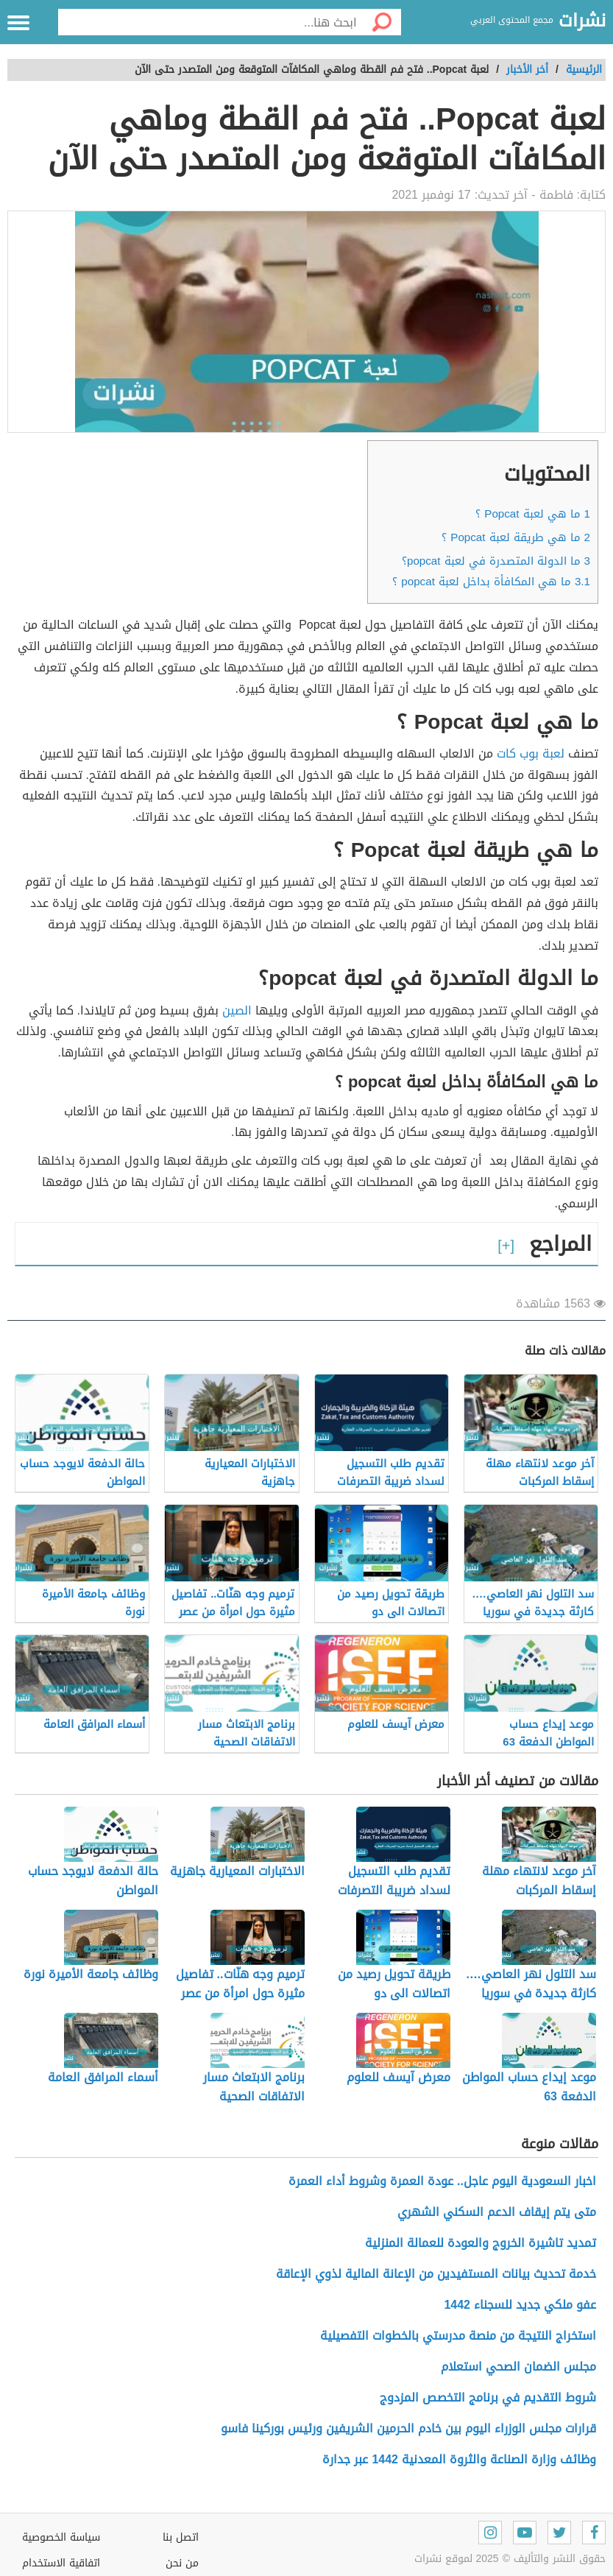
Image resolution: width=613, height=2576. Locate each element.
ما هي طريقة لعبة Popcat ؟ (516, 537)
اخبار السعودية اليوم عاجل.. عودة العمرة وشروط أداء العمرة (442, 2181)
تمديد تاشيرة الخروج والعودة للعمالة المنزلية (480, 2242)
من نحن (182, 2563)
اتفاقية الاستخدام (61, 2563)
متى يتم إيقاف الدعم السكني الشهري (496, 2212)
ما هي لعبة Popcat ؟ (532, 514)
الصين (237, 1010)
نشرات (582, 21)
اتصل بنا (181, 2537)
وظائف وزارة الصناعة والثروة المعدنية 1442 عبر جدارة (459, 2459)
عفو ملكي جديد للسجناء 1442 (520, 2304)
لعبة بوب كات (530, 753)
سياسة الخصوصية (61, 2537)
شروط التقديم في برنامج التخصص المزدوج (488, 2397)
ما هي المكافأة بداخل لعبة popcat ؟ (491, 581)
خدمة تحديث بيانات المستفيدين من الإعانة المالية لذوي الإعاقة (436, 2273)
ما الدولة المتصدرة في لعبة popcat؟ (496, 561)
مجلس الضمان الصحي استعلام (518, 2366)
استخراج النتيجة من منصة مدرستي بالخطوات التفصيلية (458, 2335)
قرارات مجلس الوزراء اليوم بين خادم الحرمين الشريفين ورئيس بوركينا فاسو (408, 2428)
